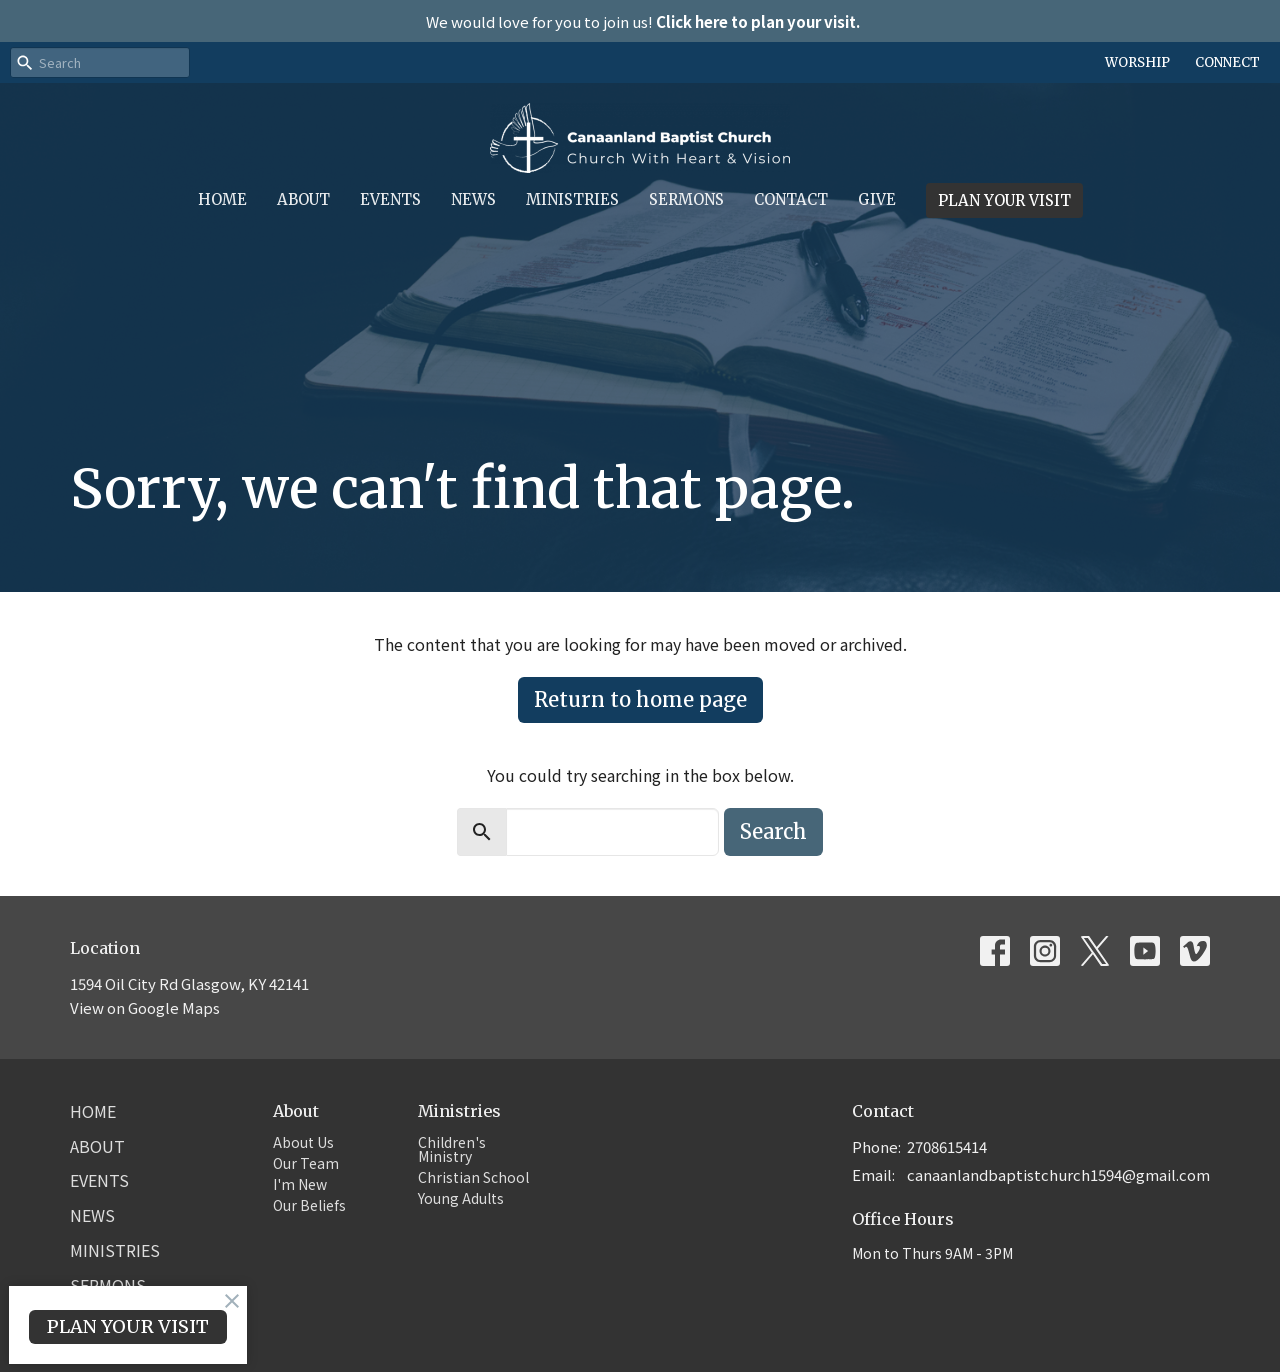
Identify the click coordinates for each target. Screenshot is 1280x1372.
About (303, 199)
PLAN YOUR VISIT (1004, 200)
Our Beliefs (309, 1205)
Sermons (686, 199)
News (473, 199)
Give (877, 199)
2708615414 (947, 1146)
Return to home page (640, 699)
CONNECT (1227, 62)
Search (773, 831)
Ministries (572, 199)
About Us (303, 1142)
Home (222, 199)
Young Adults (461, 1198)
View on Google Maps (145, 1007)
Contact (791, 199)
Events (390, 199)
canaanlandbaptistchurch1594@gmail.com (1058, 1174)
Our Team (306, 1163)
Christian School (473, 1177)
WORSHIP (1137, 62)
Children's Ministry (452, 1149)
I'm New (300, 1184)
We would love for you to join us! (643, 21)
